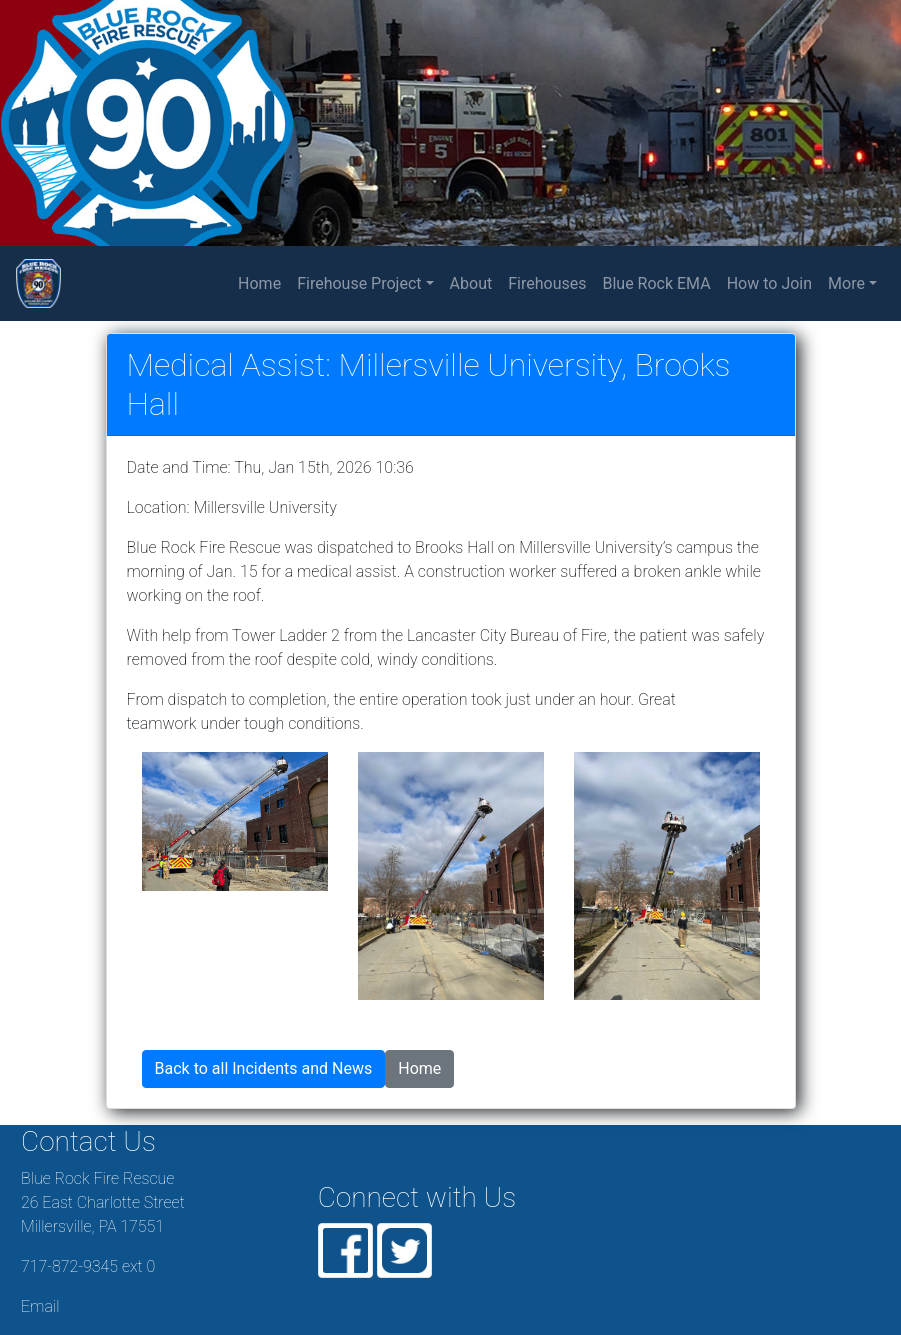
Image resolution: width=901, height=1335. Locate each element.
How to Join (769, 283)
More (846, 283)
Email (40, 1306)
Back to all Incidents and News (264, 1068)
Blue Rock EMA (656, 283)
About (471, 283)
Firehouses (547, 283)
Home (263, 282)
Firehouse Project (359, 283)
